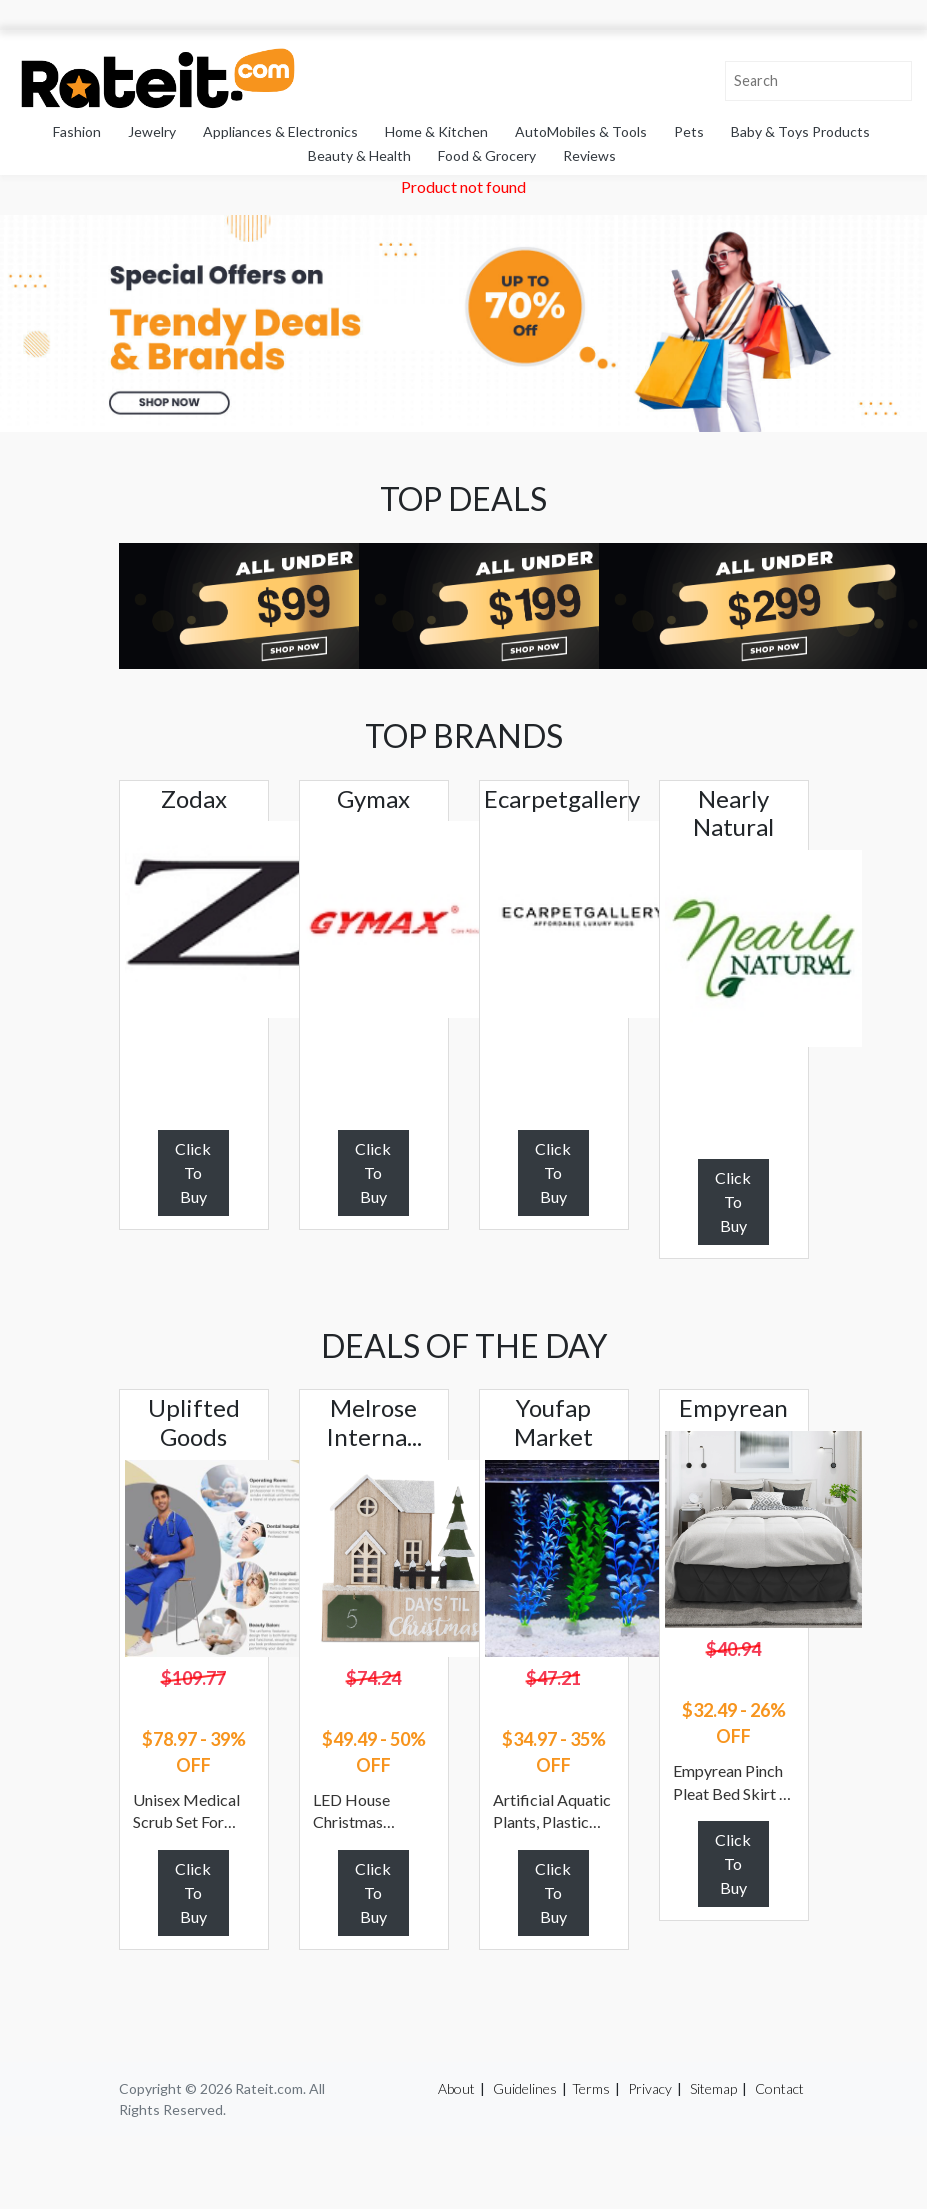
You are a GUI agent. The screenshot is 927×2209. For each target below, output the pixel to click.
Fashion (77, 131)
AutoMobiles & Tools (581, 131)
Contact (779, 2088)
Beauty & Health (359, 155)
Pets (689, 131)
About (456, 2088)
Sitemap (713, 2088)
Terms (591, 2088)
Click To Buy (193, 1172)
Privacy (650, 2088)
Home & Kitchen (436, 131)
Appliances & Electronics (280, 131)
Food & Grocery (487, 155)
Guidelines (525, 2088)
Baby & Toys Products (800, 131)
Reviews (589, 155)
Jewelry (152, 131)
